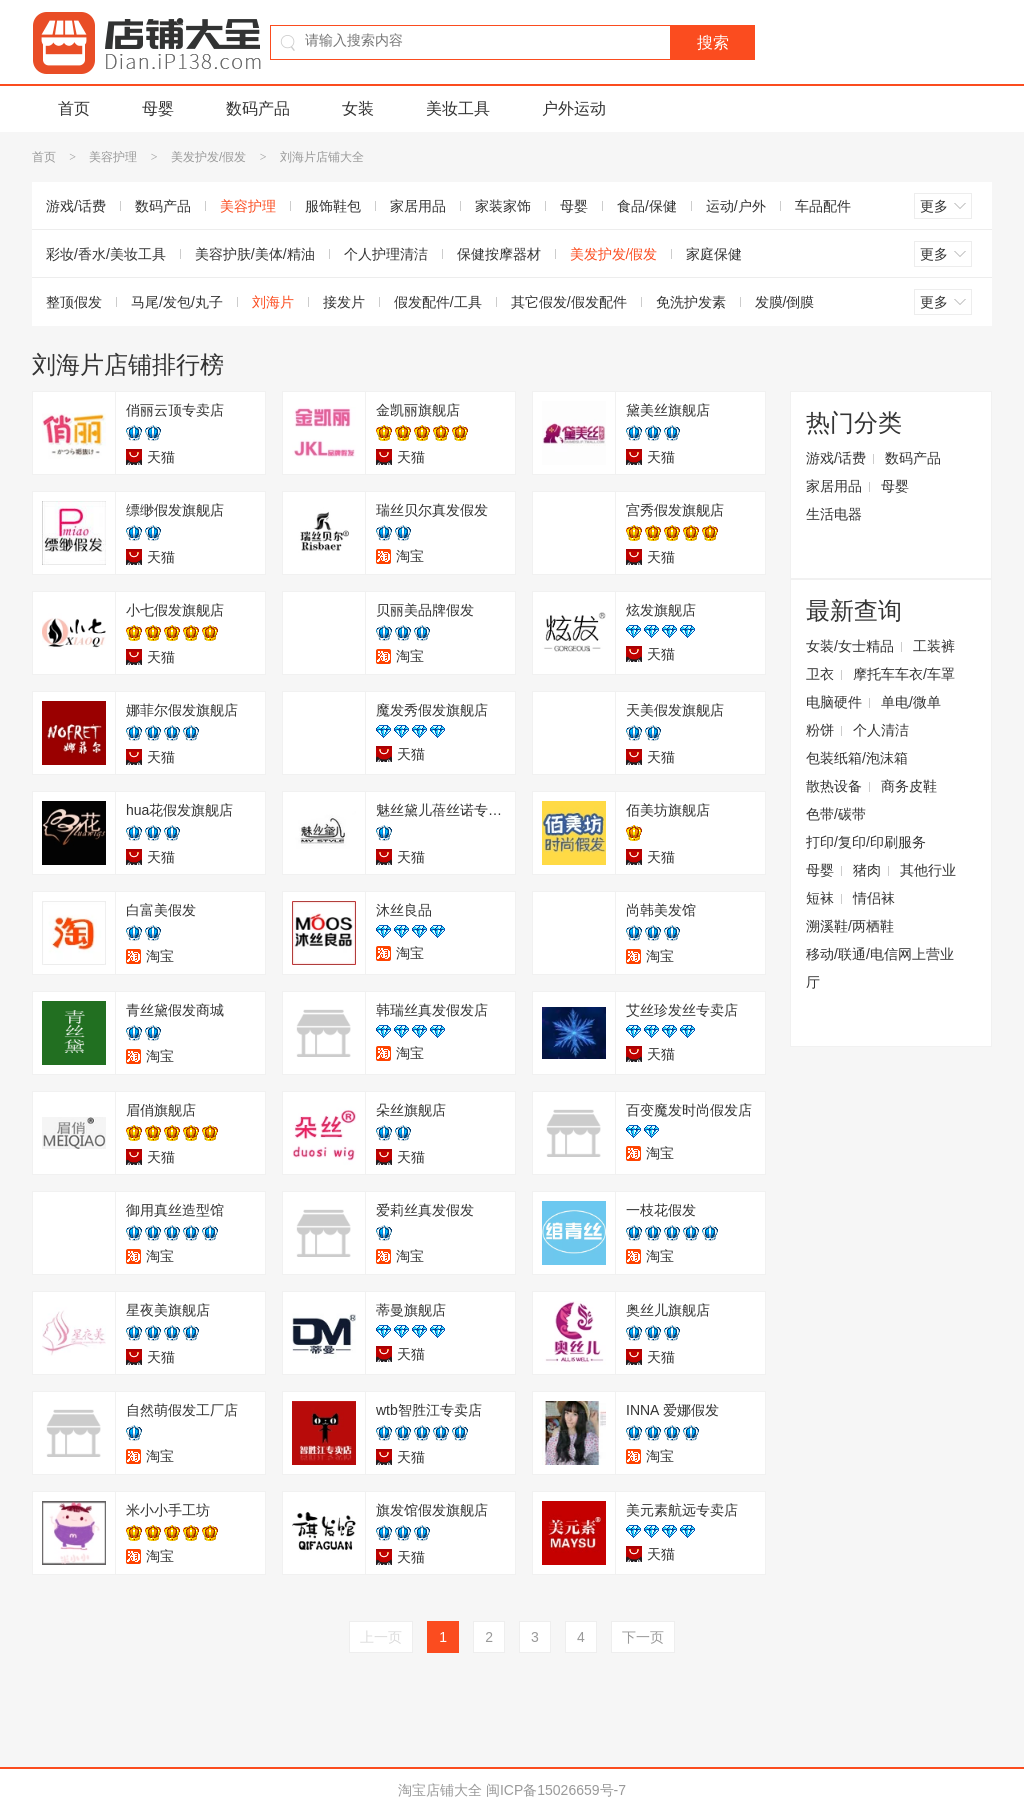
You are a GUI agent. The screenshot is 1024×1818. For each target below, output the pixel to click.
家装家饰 (503, 206)
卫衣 (820, 674)
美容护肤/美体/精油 (255, 254)
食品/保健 (647, 206)
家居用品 (418, 206)
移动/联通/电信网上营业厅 (880, 968)
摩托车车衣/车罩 (904, 674)
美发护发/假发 (208, 157)
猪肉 (867, 870)
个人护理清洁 (386, 254)
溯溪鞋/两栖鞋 (850, 926)
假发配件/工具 (438, 302)
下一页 (643, 1637)
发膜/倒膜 (785, 302)
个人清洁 (881, 730)
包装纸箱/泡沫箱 (857, 758)
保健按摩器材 (499, 254)
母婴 (158, 108)
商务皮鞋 (909, 786)
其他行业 (928, 870)
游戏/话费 (76, 206)
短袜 (820, 898)
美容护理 (113, 157)
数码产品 (258, 108)
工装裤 (934, 646)
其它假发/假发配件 (569, 302)
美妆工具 (458, 108)
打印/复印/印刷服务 (866, 842)
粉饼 (820, 730)
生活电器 (834, 514)
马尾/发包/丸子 (177, 302)
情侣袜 (874, 898)
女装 (358, 108)
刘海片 (273, 302)
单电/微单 (911, 702)
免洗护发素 (691, 302)
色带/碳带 (836, 814)
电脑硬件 (834, 702)
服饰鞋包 (333, 206)
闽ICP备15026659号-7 (556, 1790)
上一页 (381, 1637)
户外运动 (574, 108)
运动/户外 (736, 206)
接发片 (344, 302)
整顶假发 (74, 302)
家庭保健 (714, 254)
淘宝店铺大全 (440, 1790)
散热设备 (834, 786)
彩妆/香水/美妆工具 (106, 254)
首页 (74, 108)
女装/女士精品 (850, 646)
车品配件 (823, 206)
